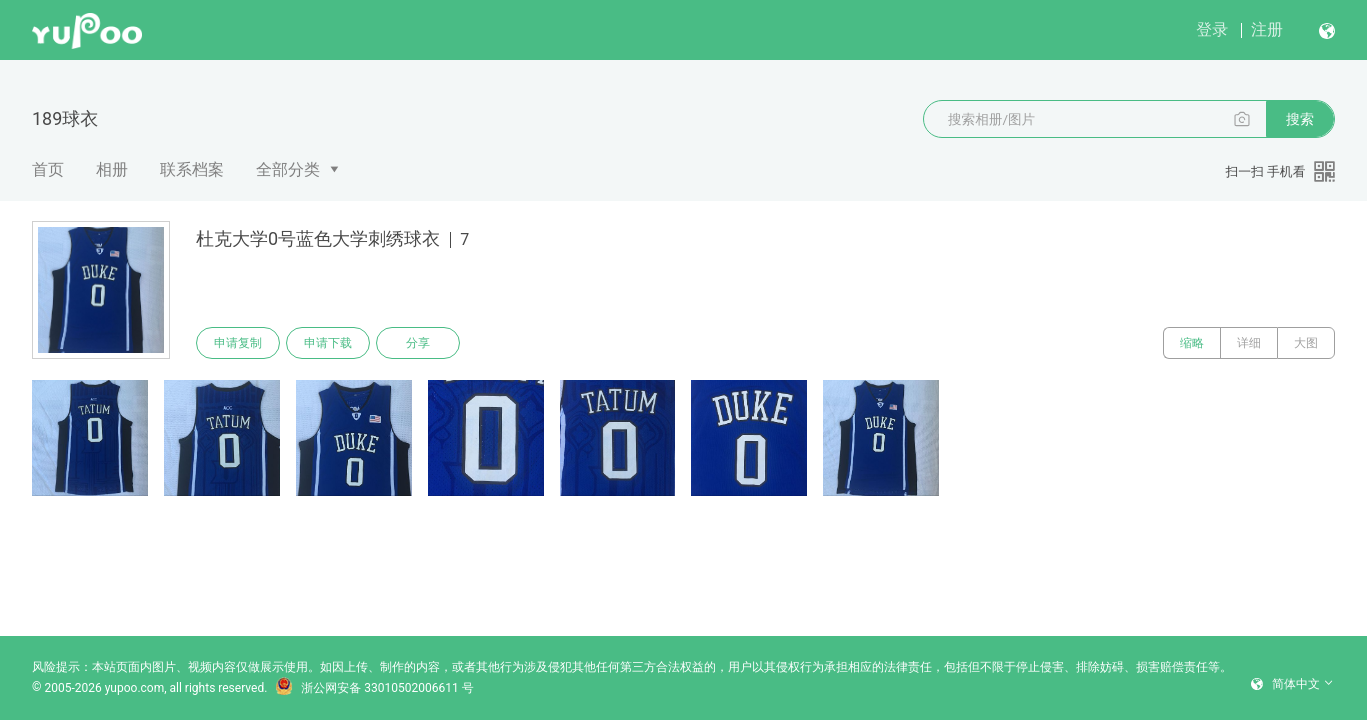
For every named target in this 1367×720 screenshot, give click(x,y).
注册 (1267, 29)
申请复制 (238, 343)
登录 (1212, 29)
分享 (418, 343)
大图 (1306, 343)
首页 (48, 169)
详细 (1249, 343)
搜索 (1300, 119)
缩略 (1192, 343)
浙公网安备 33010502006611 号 (374, 688)
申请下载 (328, 343)
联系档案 (192, 169)
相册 (112, 169)
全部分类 (288, 169)
